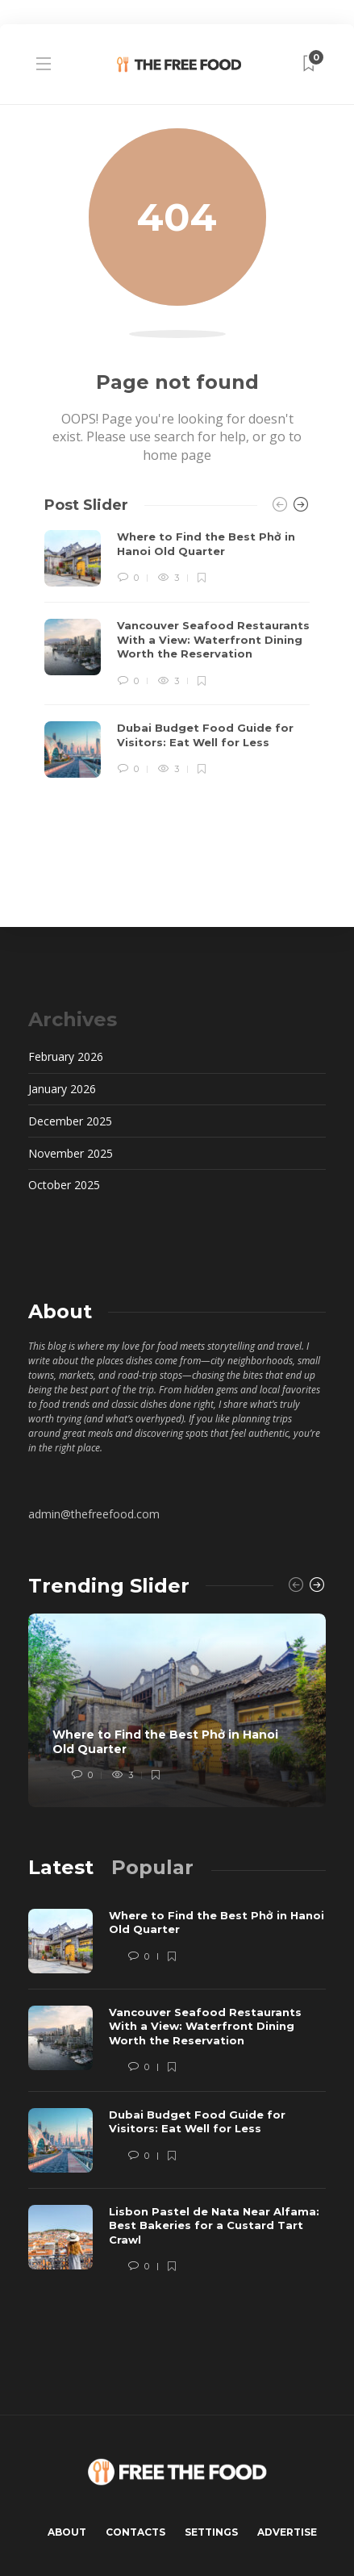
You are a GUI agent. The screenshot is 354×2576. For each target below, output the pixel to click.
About (67, 2532)
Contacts (135, 2532)
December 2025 (70, 1121)
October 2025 (64, 1184)
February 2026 (65, 1056)
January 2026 (62, 1088)
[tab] (61, 1867)
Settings (211, 2532)
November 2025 (70, 1153)
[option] (177, 654)
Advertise (287, 2532)
